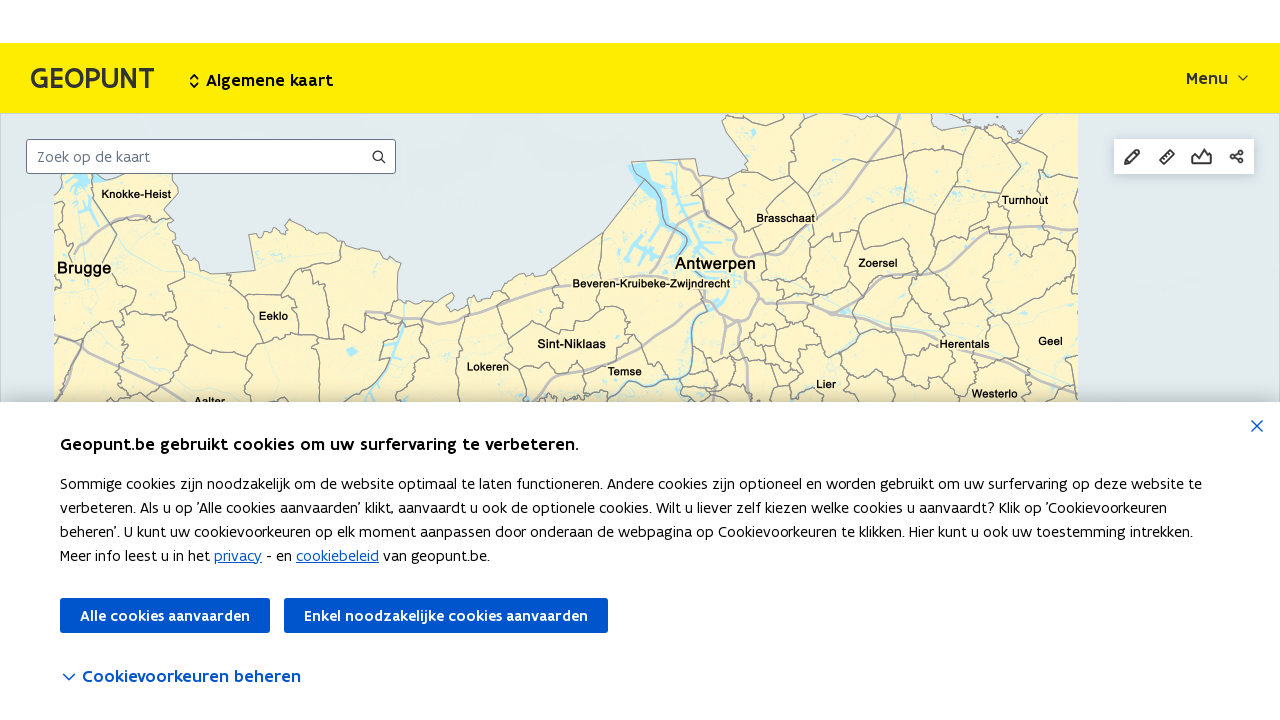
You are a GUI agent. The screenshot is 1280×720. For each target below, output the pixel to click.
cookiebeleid (337, 555)
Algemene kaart (261, 80)
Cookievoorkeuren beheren (180, 676)
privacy (238, 555)
